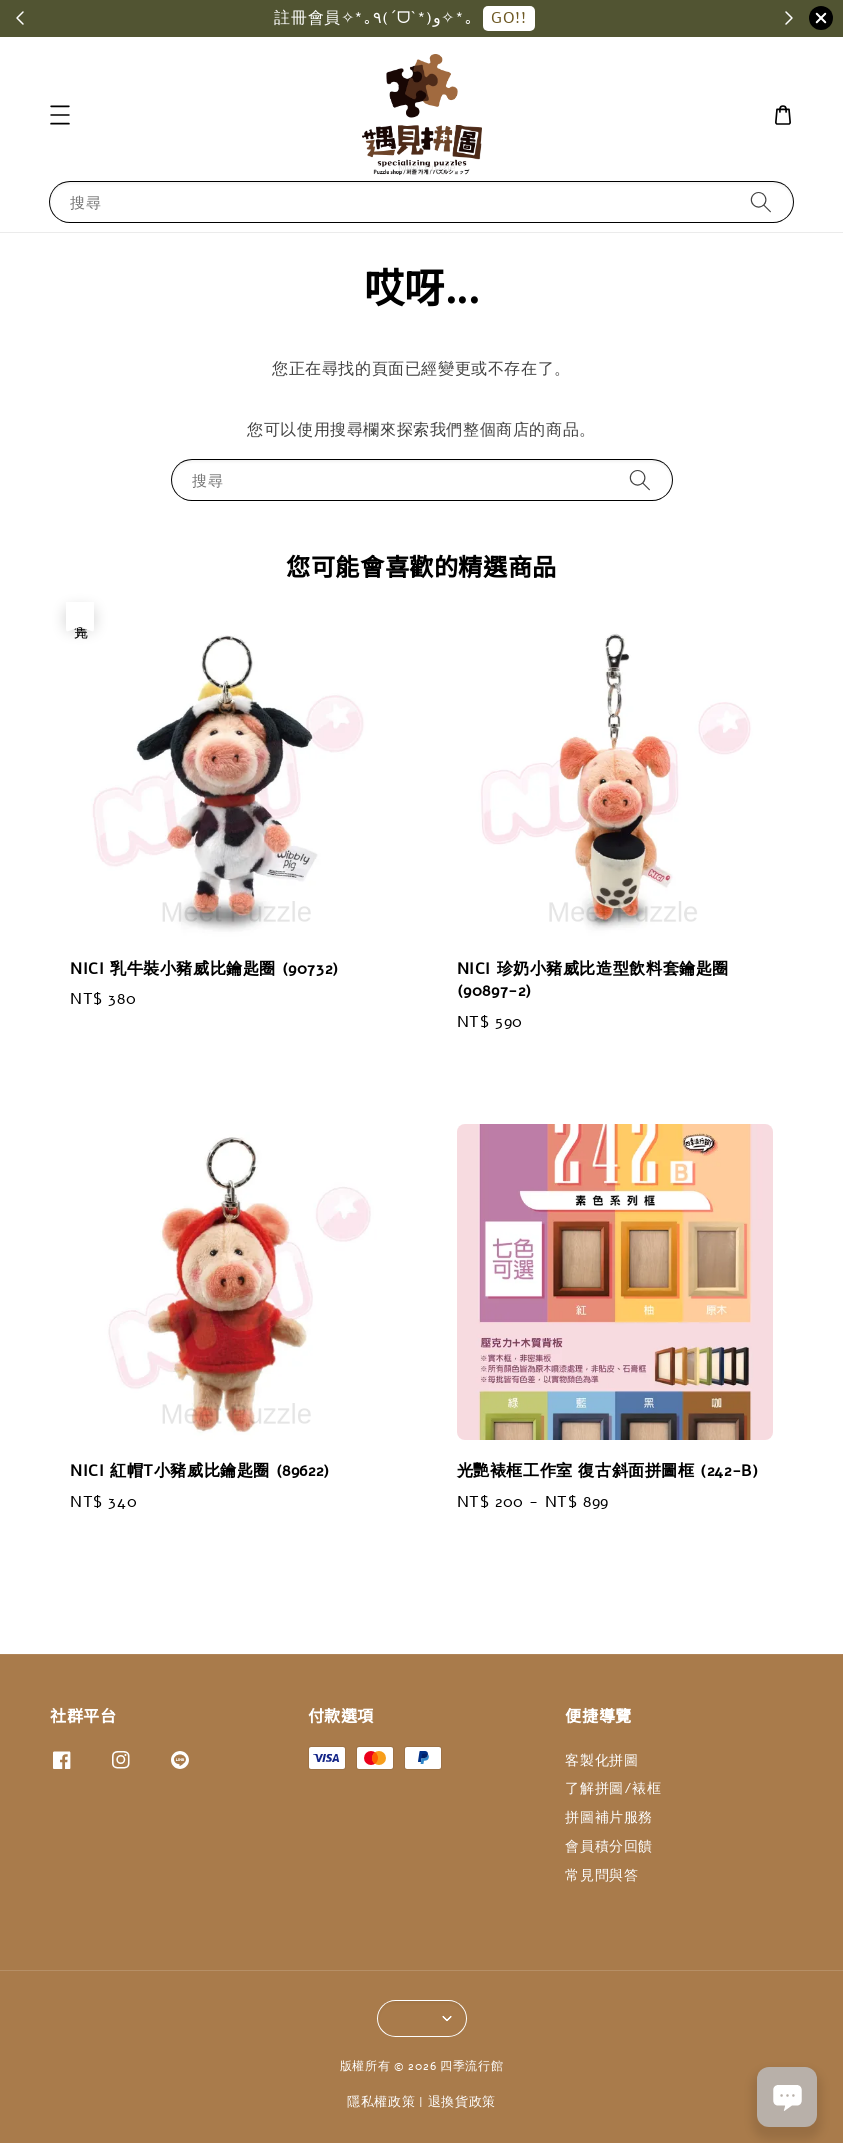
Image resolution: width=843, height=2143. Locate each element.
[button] (60, 115)
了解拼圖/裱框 (613, 1788)
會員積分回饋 (609, 1846)
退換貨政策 (462, 2102)
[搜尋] (761, 201)
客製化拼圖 (601, 1761)
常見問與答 (601, 1875)
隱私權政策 (381, 2102)
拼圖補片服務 (609, 1817)
